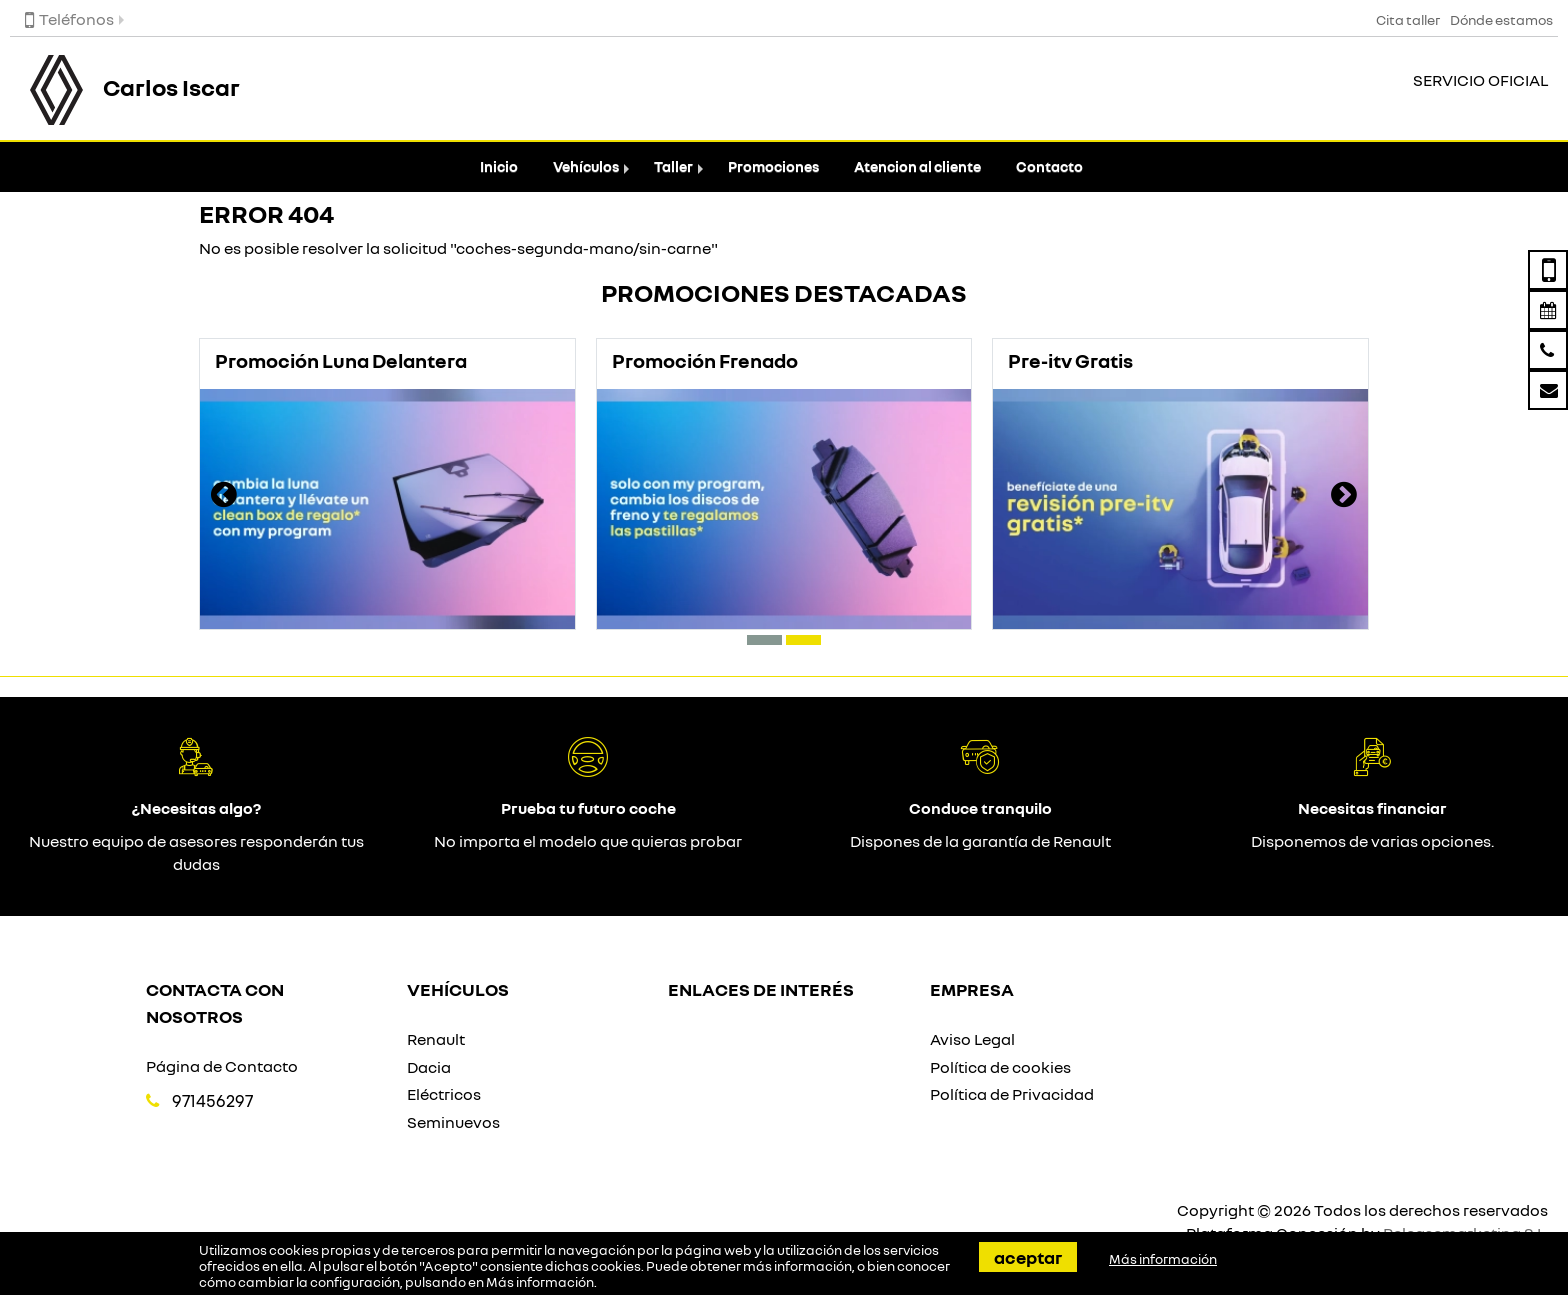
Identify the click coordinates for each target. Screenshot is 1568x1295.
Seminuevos (453, 1122)
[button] (764, 640)
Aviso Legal (972, 1039)
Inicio (499, 166)
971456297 (212, 1100)
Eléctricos (444, 1094)
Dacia (429, 1067)
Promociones (773, 166)
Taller (673, 166)
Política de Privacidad (1012, 1094)
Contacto (1049, 166)
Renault (436, 1039)
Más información (540, 1282)
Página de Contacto (222, 1066)
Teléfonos (69, 19)
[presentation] (224, 497)
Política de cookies (1000, 1067)
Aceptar (1028, 1257)
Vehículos (586, 166)
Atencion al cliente (917, 166)
